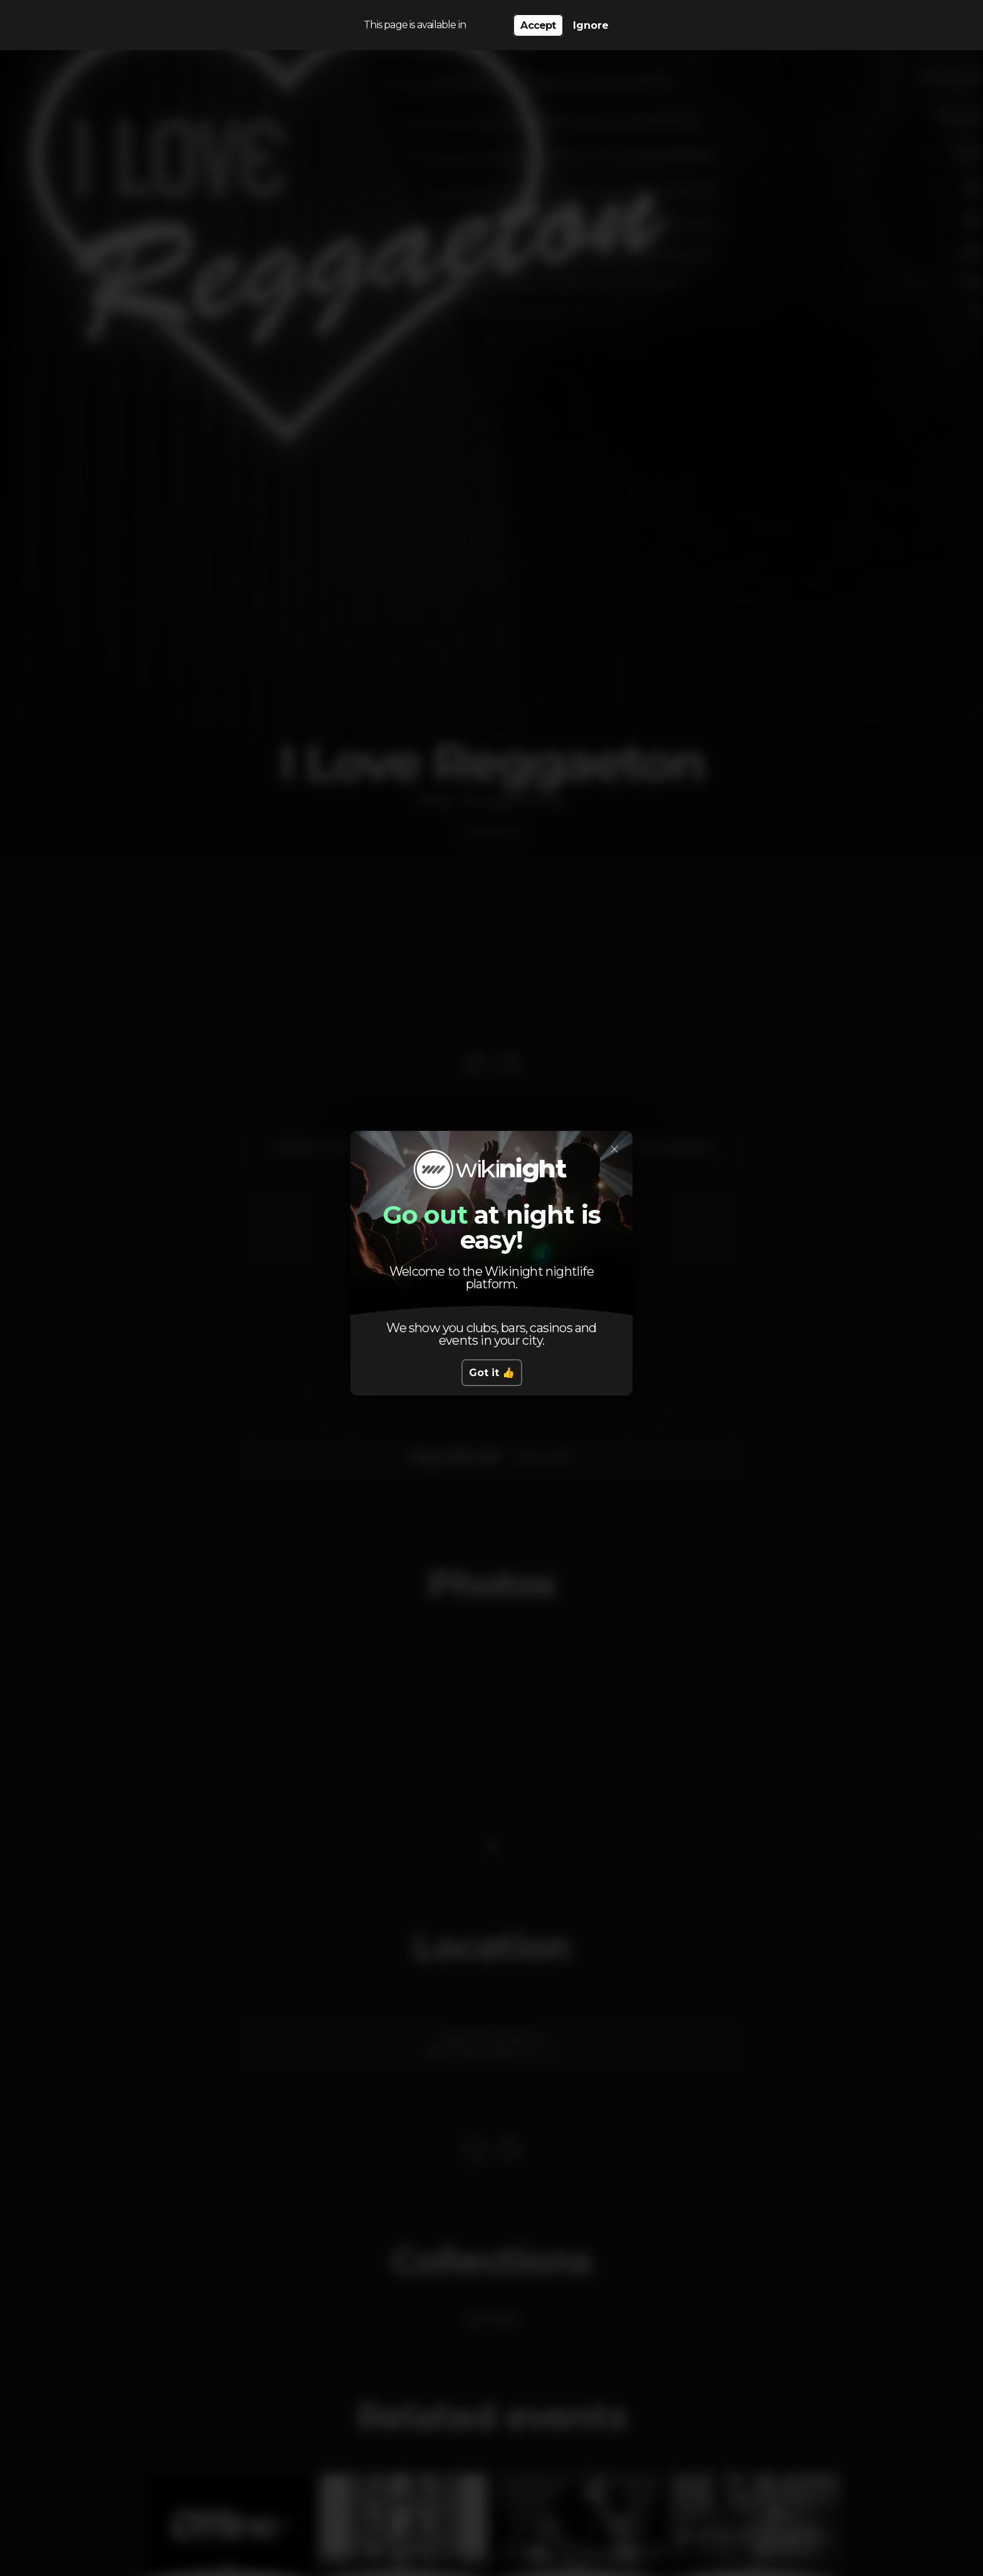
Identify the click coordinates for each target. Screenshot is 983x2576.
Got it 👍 (492, 1373)
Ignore (591, 25)
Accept (537, 25)
